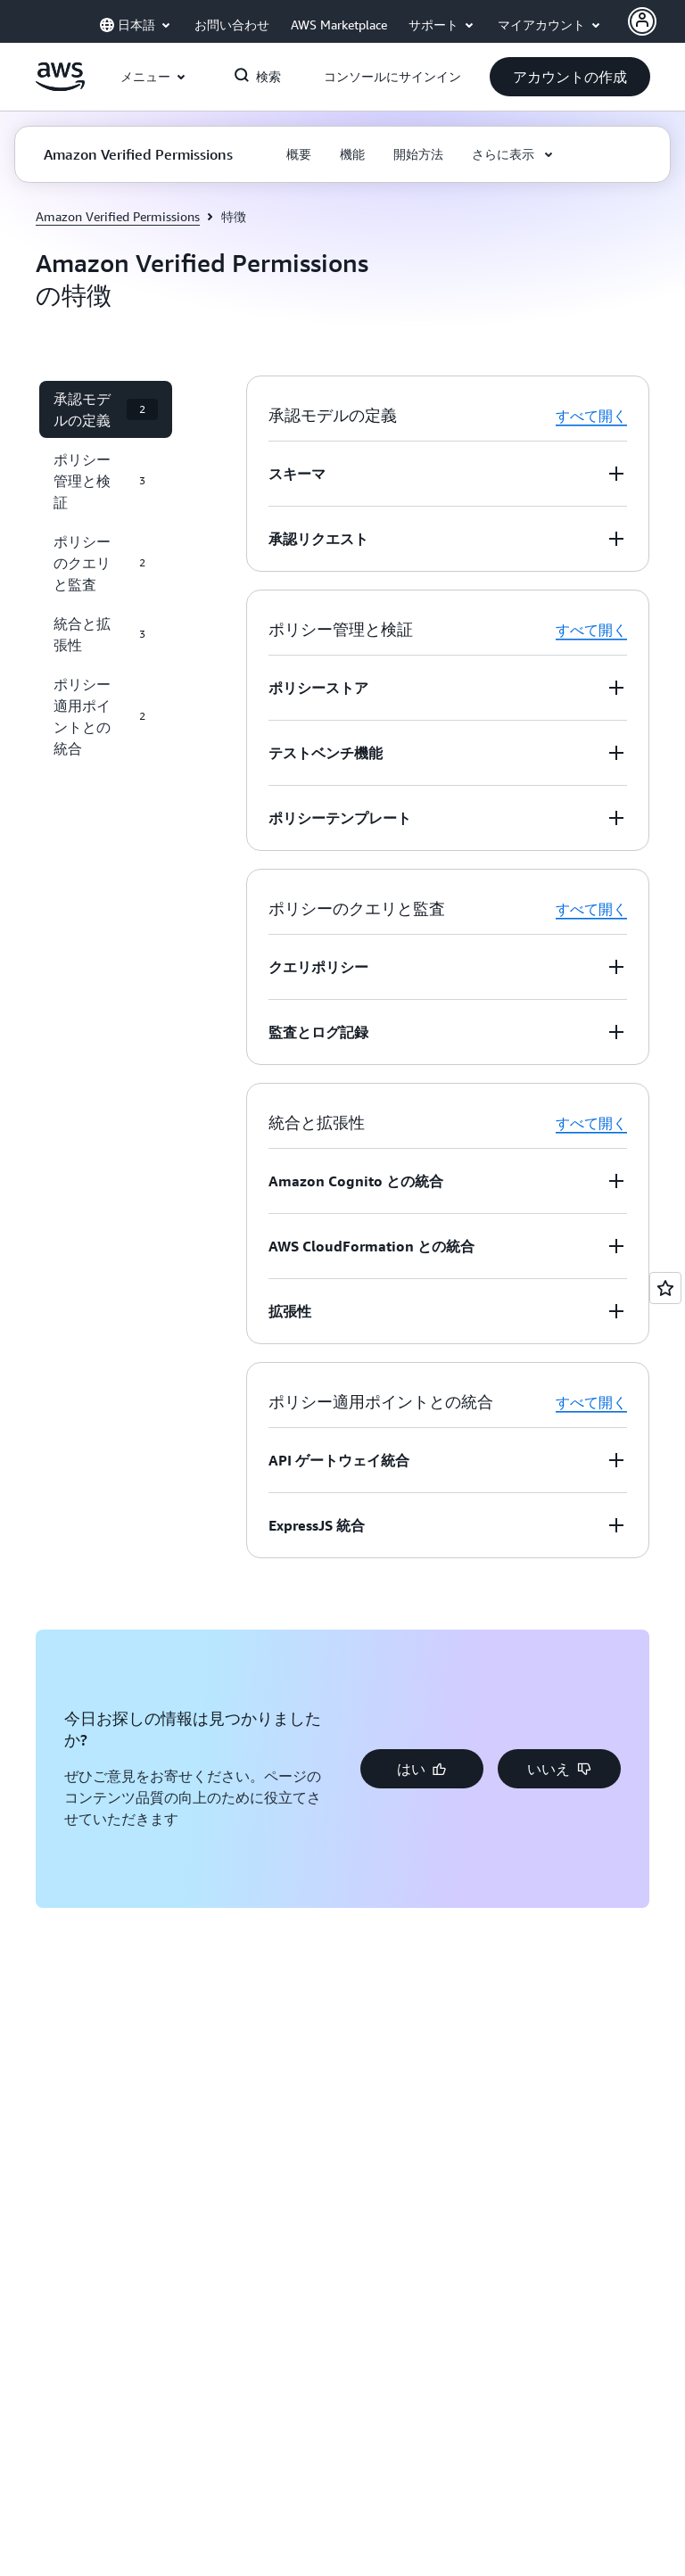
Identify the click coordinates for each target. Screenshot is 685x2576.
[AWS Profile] (642, 21)
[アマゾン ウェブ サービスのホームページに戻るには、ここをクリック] (60, 86)
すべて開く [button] (591, 416)
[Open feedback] (665, 1288)
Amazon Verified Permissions (118, 216)
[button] (570, 76)
